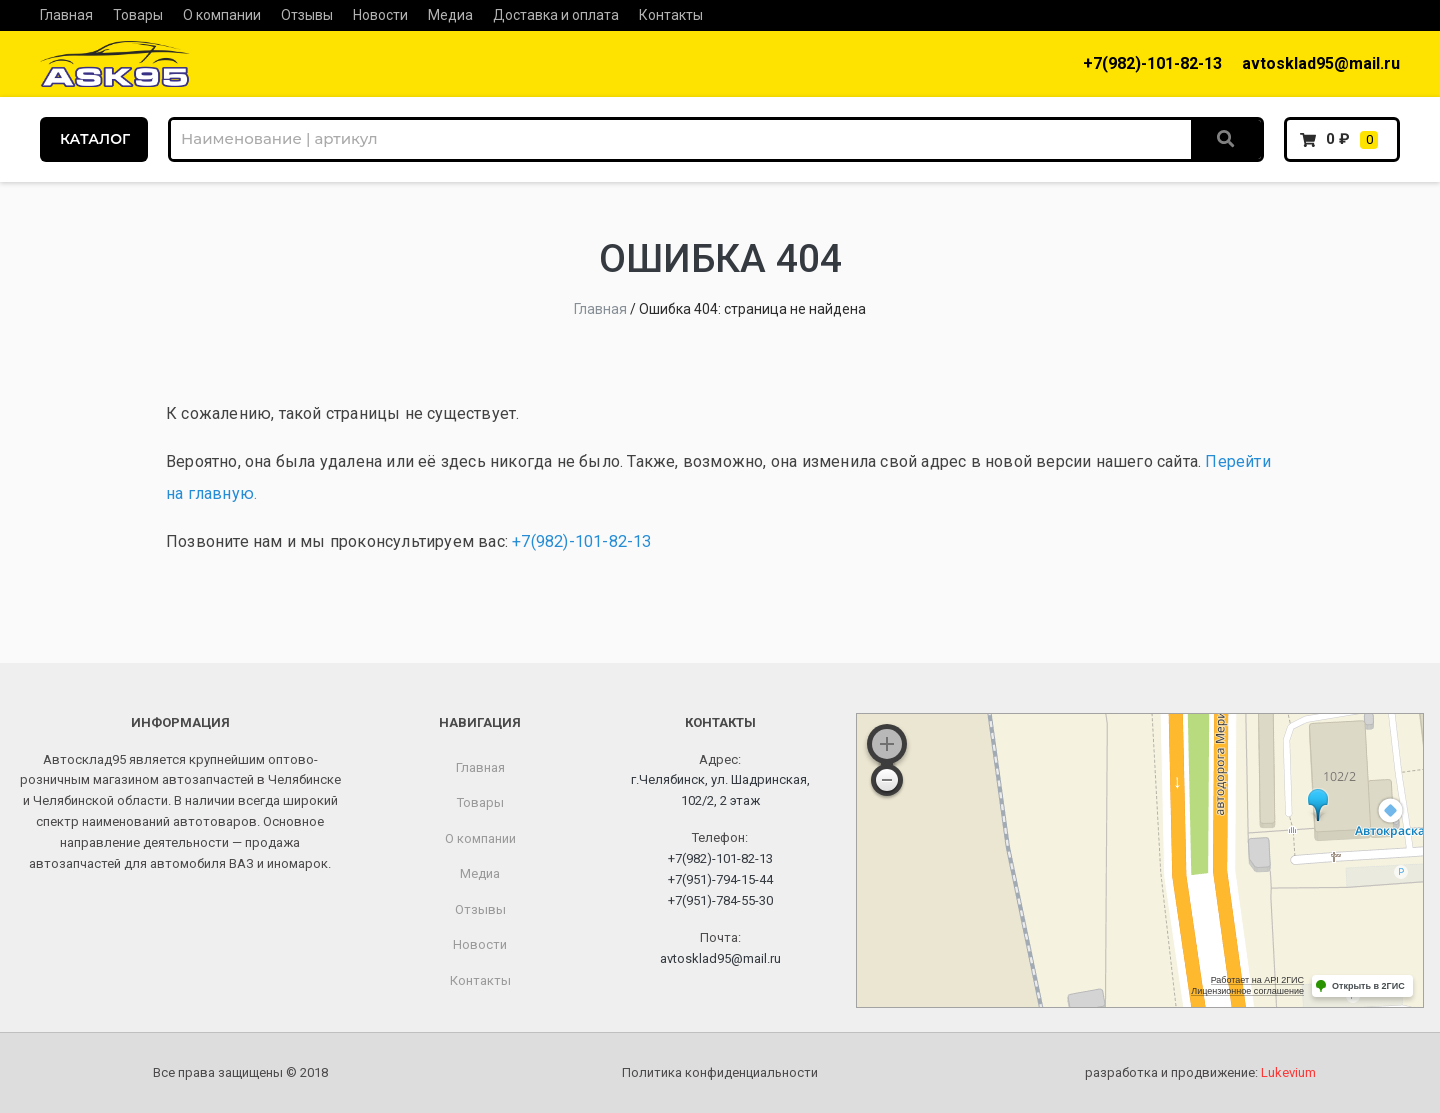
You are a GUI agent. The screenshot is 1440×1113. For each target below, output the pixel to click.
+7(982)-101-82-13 (1152, 63)
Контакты (671, 15)
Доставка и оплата (556, 15)
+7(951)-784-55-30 (720, 900)
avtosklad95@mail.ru (1321, 63)
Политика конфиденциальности (720, 1072)
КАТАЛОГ (95, 139)
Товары (138, 15)
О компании (222, 15)
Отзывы (307, 15)
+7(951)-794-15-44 (720, 879)
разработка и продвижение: (1200, 1072)
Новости (380, 15)
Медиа (450, 15)
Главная (66, 15)
